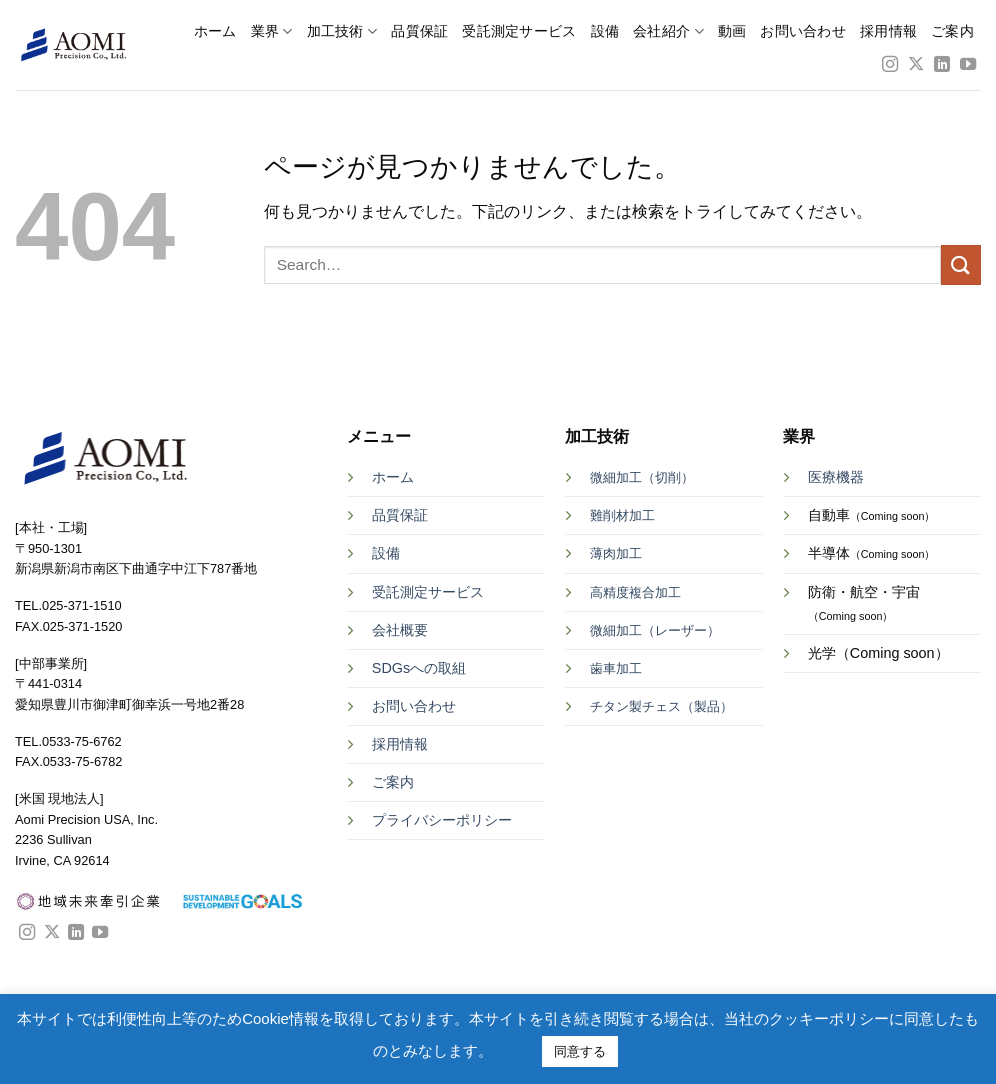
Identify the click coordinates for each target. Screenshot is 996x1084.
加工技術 (342, 31)
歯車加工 (616, 668)
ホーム (215, 31)
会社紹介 (668, 31)
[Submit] (961, 264)
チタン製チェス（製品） (661, 706)
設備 (605, 31)
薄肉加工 (616, 553)
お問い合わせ (803, 31)
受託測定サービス (519, 31)
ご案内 (952, 31)
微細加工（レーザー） (655, 630)
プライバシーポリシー (442, 820)
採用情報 (888, 31)
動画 (732, 31)
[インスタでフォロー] (890, 65)
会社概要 (400, 630)
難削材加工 (622, 515)
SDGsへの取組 (419, 668)
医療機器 (836, 477)
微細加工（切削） (642, 477)
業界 (272, 31)
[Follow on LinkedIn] (942, 65)
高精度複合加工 (635, 592)
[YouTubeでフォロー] (968, 65)
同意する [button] (580, 1051)
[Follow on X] (916, 65)
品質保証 (419, 31)
